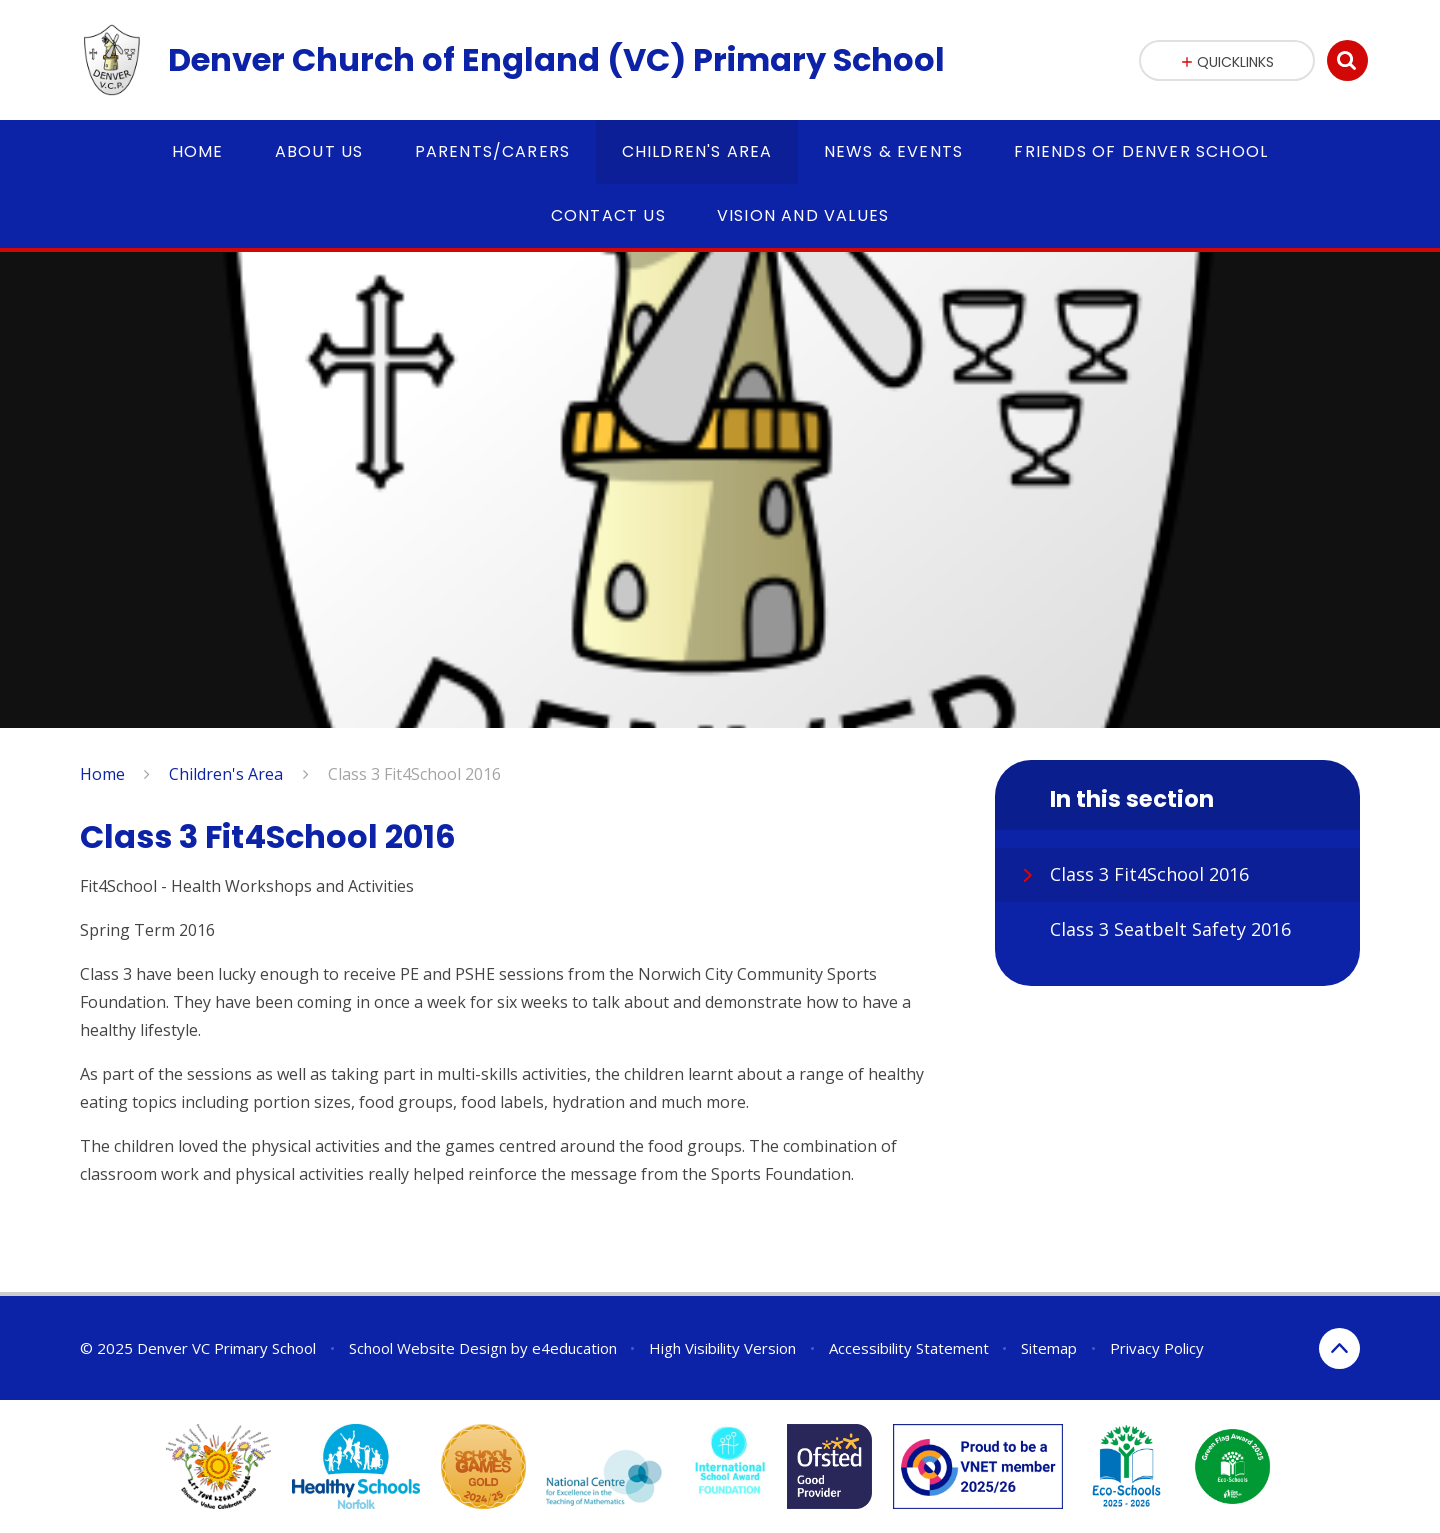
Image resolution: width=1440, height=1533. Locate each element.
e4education (574, 1348)
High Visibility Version (722, 1348)
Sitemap (1049, 1348)
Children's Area (226, 774)
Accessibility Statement (909, 1348)
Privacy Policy (1157, 1348)
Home (102, 774)
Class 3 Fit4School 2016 (414, 774)
